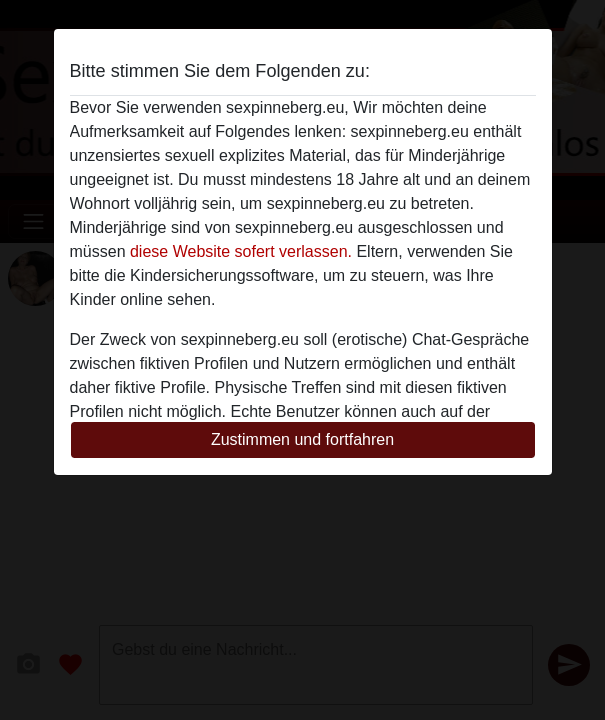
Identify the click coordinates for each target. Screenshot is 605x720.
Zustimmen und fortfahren (302, 439)
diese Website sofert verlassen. (241, 251)
